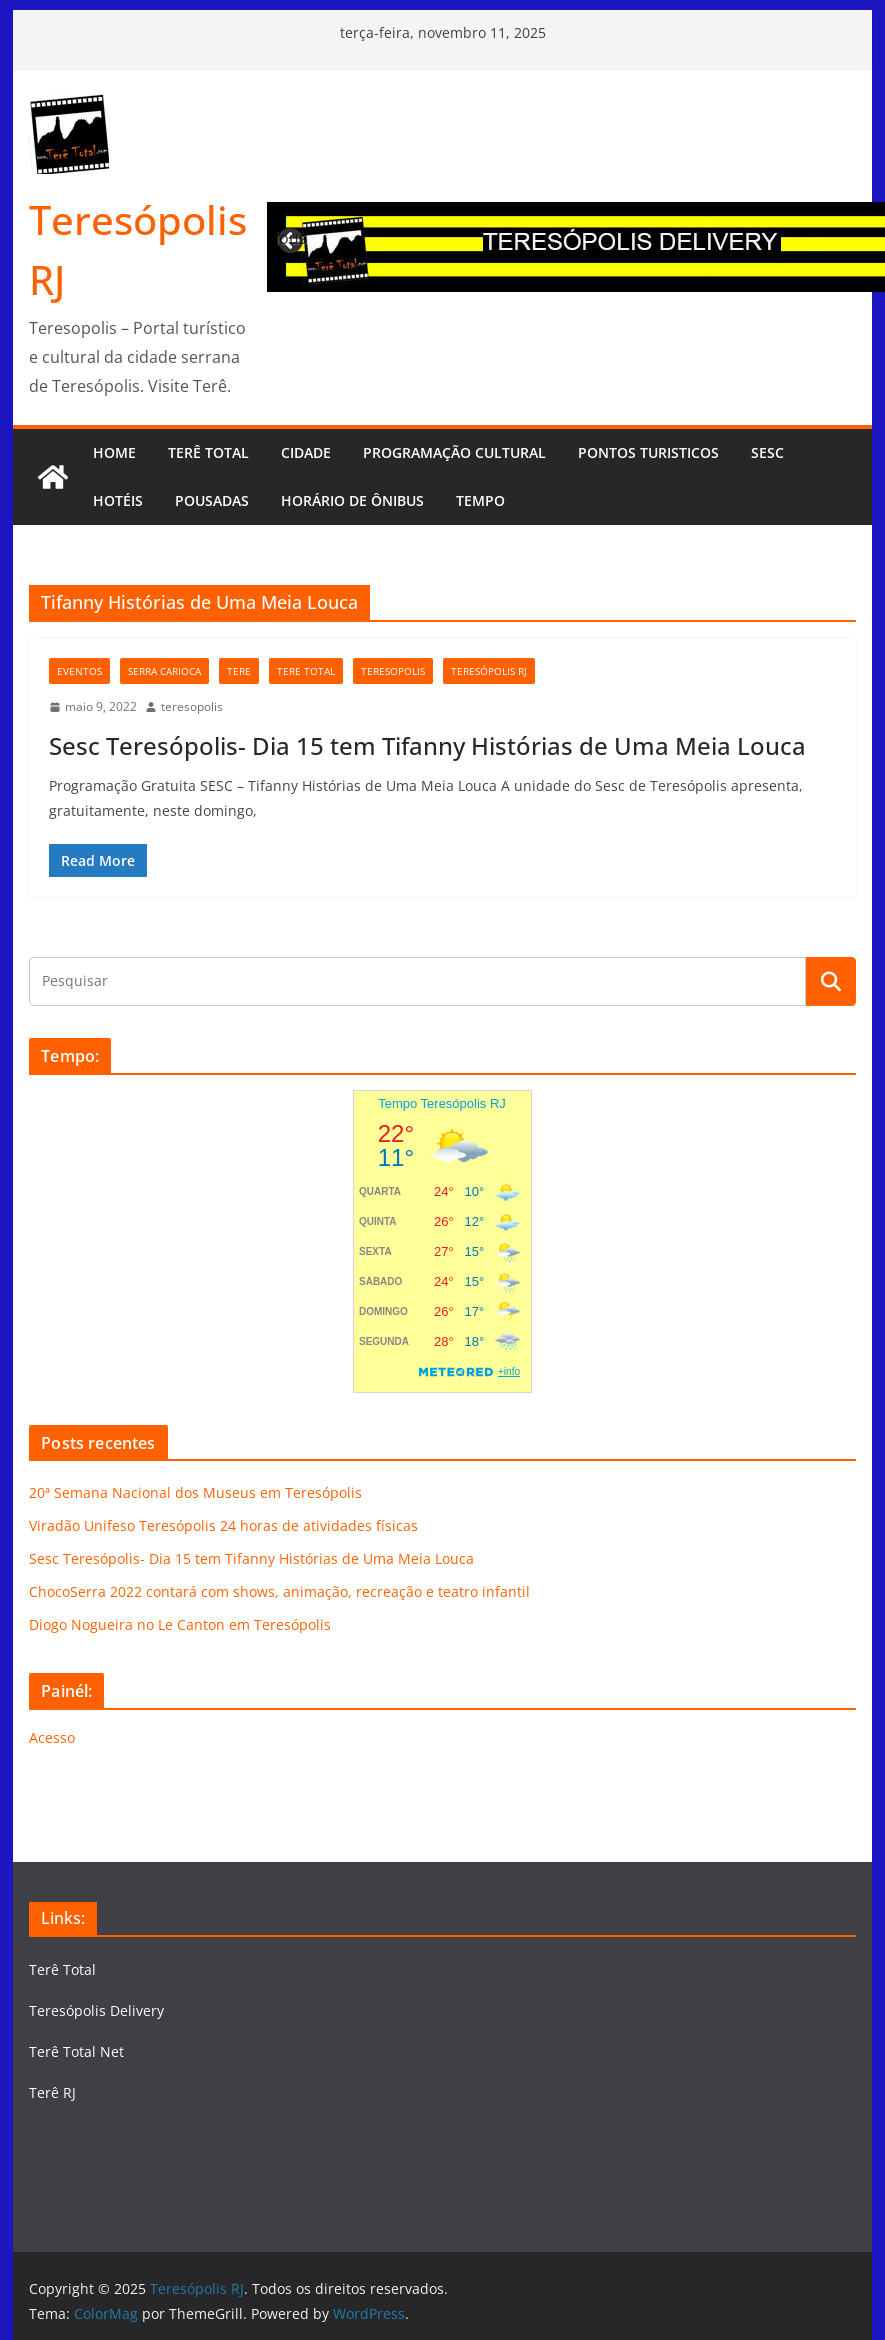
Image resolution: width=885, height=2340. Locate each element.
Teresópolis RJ (489, 671)
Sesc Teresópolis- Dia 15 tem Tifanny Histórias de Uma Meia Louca (427, 745)
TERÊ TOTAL (208, 452)
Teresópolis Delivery (96, 2010)
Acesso (52, 1737)
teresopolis (393, 671)
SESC (767, 452)
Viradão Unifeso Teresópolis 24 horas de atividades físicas (223, 1525)
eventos (79, 671)
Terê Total (62, 1969)
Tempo (480, 500)
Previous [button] (292, 238)
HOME (114, 452)
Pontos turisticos (648, 452)
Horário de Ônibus (352, 500)
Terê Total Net (76, 2051)
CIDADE (306, 452)
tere (239, 671)
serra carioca (164, 671)
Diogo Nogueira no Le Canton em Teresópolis (180, 1624)
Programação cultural (454, 452)
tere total (306, 671)
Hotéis (118, 500)
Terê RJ (52, 2092)
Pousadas (212, 500)
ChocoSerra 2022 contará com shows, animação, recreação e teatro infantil (279, 1591)
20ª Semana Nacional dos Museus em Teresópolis (195, 1492)
